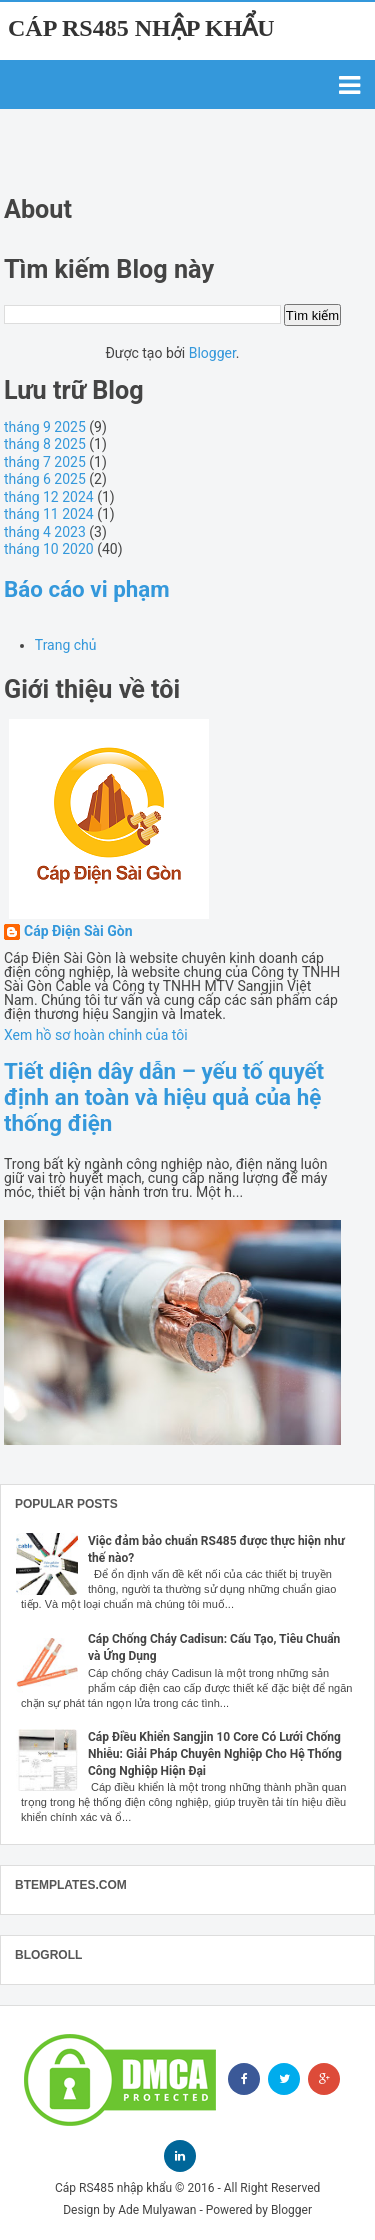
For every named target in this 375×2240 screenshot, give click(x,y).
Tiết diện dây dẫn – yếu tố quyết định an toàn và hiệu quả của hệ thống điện (164, 1097)
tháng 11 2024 (49, 514)
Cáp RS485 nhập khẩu (141, 28)
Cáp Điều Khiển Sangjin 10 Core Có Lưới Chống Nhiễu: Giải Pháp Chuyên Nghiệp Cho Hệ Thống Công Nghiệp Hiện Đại (215, 1754)
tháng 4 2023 (45, 532)
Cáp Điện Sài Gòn (78, 931)
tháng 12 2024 (49, 497)
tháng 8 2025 (45, 444)
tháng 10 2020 (49, 549)
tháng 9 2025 (45, 427)
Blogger (212, 353)
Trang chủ (66, 645)
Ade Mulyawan (157, 2210)
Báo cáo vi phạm (87, 589)
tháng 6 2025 (45, 479)
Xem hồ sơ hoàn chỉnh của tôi (96, 1035)
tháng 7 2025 (45, 462)
